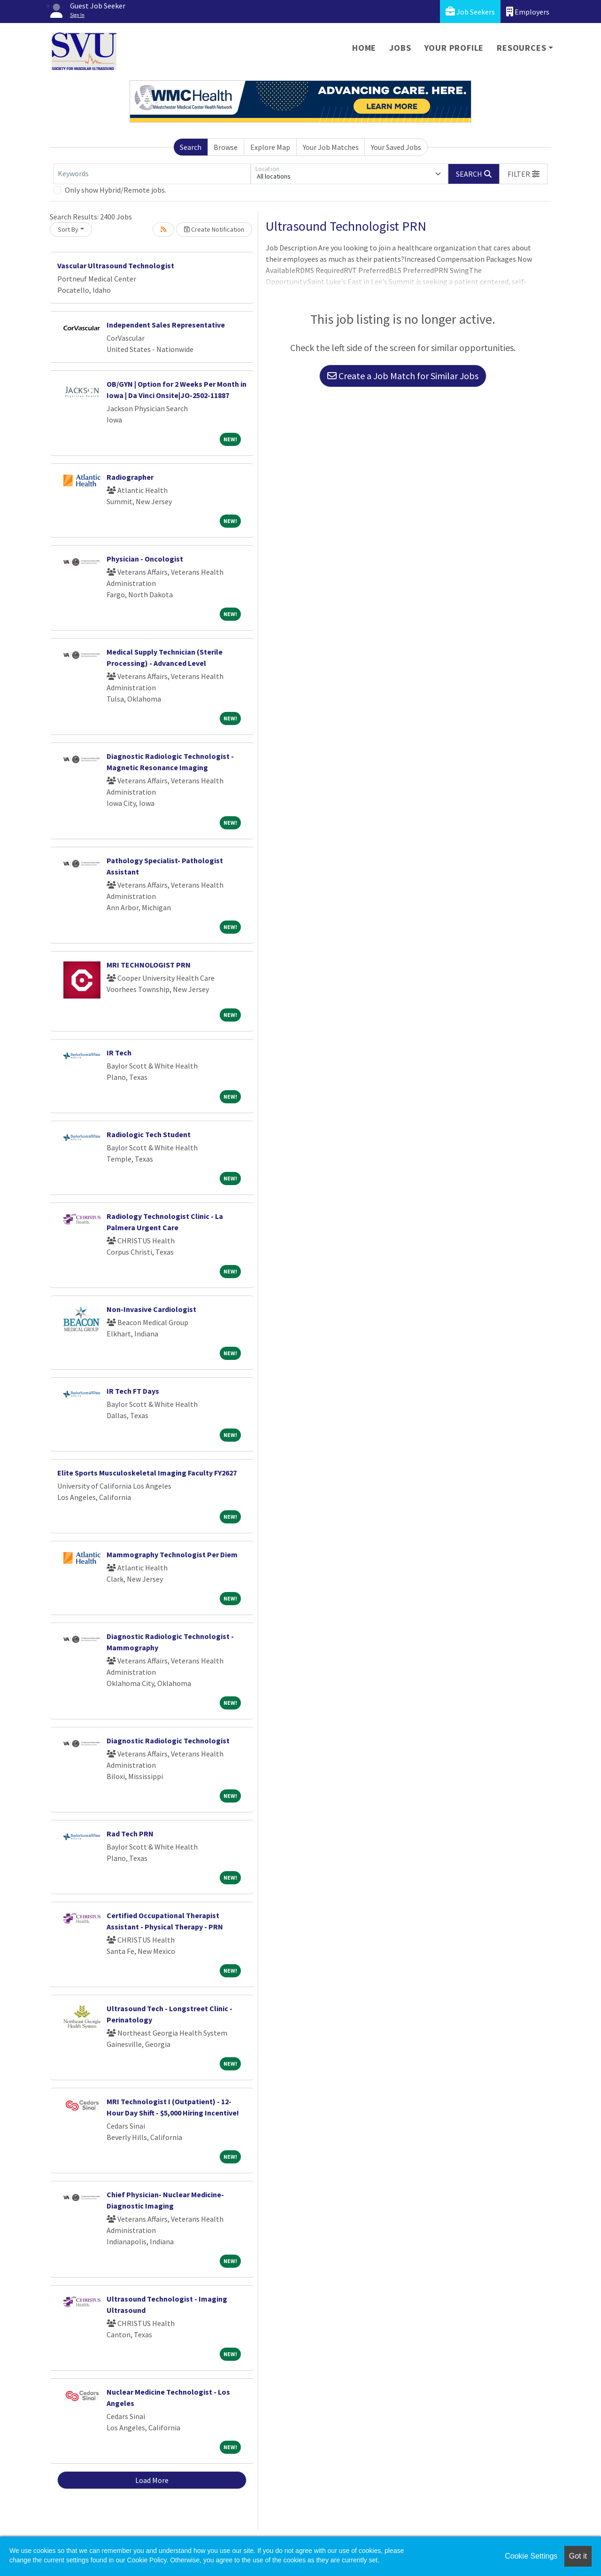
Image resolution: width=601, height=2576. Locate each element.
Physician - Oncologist (145, 558)
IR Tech (119, 1052)
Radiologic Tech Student (149, 1134)
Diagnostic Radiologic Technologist (168, 1740)
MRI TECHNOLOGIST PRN (149, 964)
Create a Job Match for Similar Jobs (402, 376)
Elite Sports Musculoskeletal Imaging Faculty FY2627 (147, 1472)
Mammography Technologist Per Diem (172, 1554)
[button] (523, 174)
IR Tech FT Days (133, 1391)
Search (190, 147)
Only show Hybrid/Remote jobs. (115, 190)
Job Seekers (470, 11)
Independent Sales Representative (166, 324)
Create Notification (214, 229)
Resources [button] (521, 47)
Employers (527, 11)
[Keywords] (152, 174)
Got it (578, 2556)
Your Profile (454, 47)
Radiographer (130, 477)
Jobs (400, 47)
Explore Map (270, 147)
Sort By (68, 229)
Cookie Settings (531, 2556)
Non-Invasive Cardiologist (151, 1309)
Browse (226, 147)
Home (364, 47)
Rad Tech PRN (130, 1833)
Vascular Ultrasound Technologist (115, 265)
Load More (152, 2480)
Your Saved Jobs (396, 147)
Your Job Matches (331, 147)
